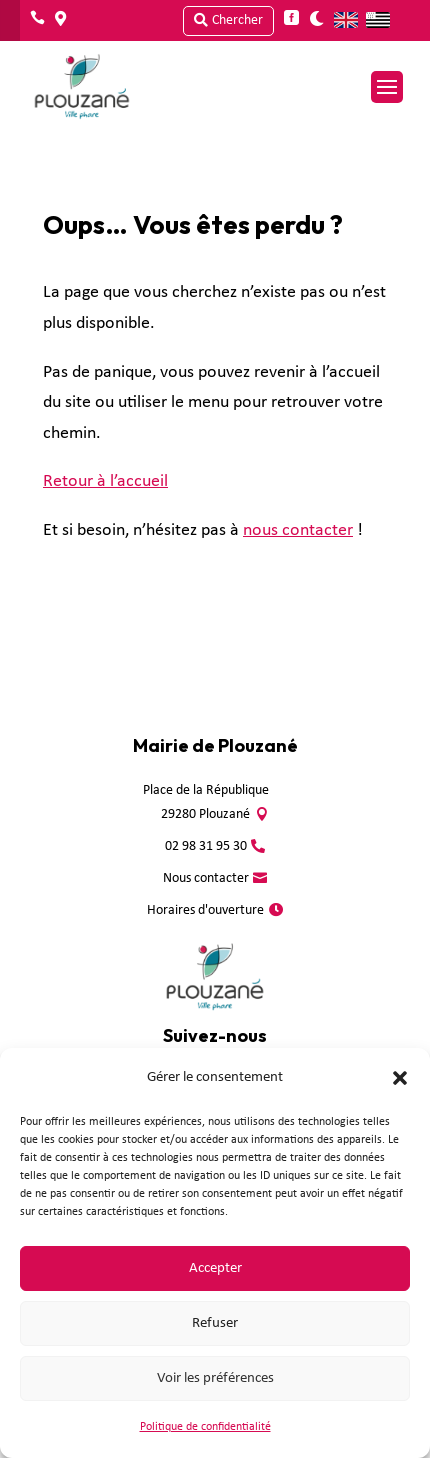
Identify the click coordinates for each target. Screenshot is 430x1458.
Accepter (215, 1268)
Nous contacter (206, 878)
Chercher (237, 20)
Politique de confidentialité (205, 1427)
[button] (400, 1078)
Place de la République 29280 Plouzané (206, 802)
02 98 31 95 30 (206, 846)
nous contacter (298, 530)
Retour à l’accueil (105, 481)
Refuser (215, 1323)
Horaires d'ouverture (205, 910)
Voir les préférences (215, 1378)
